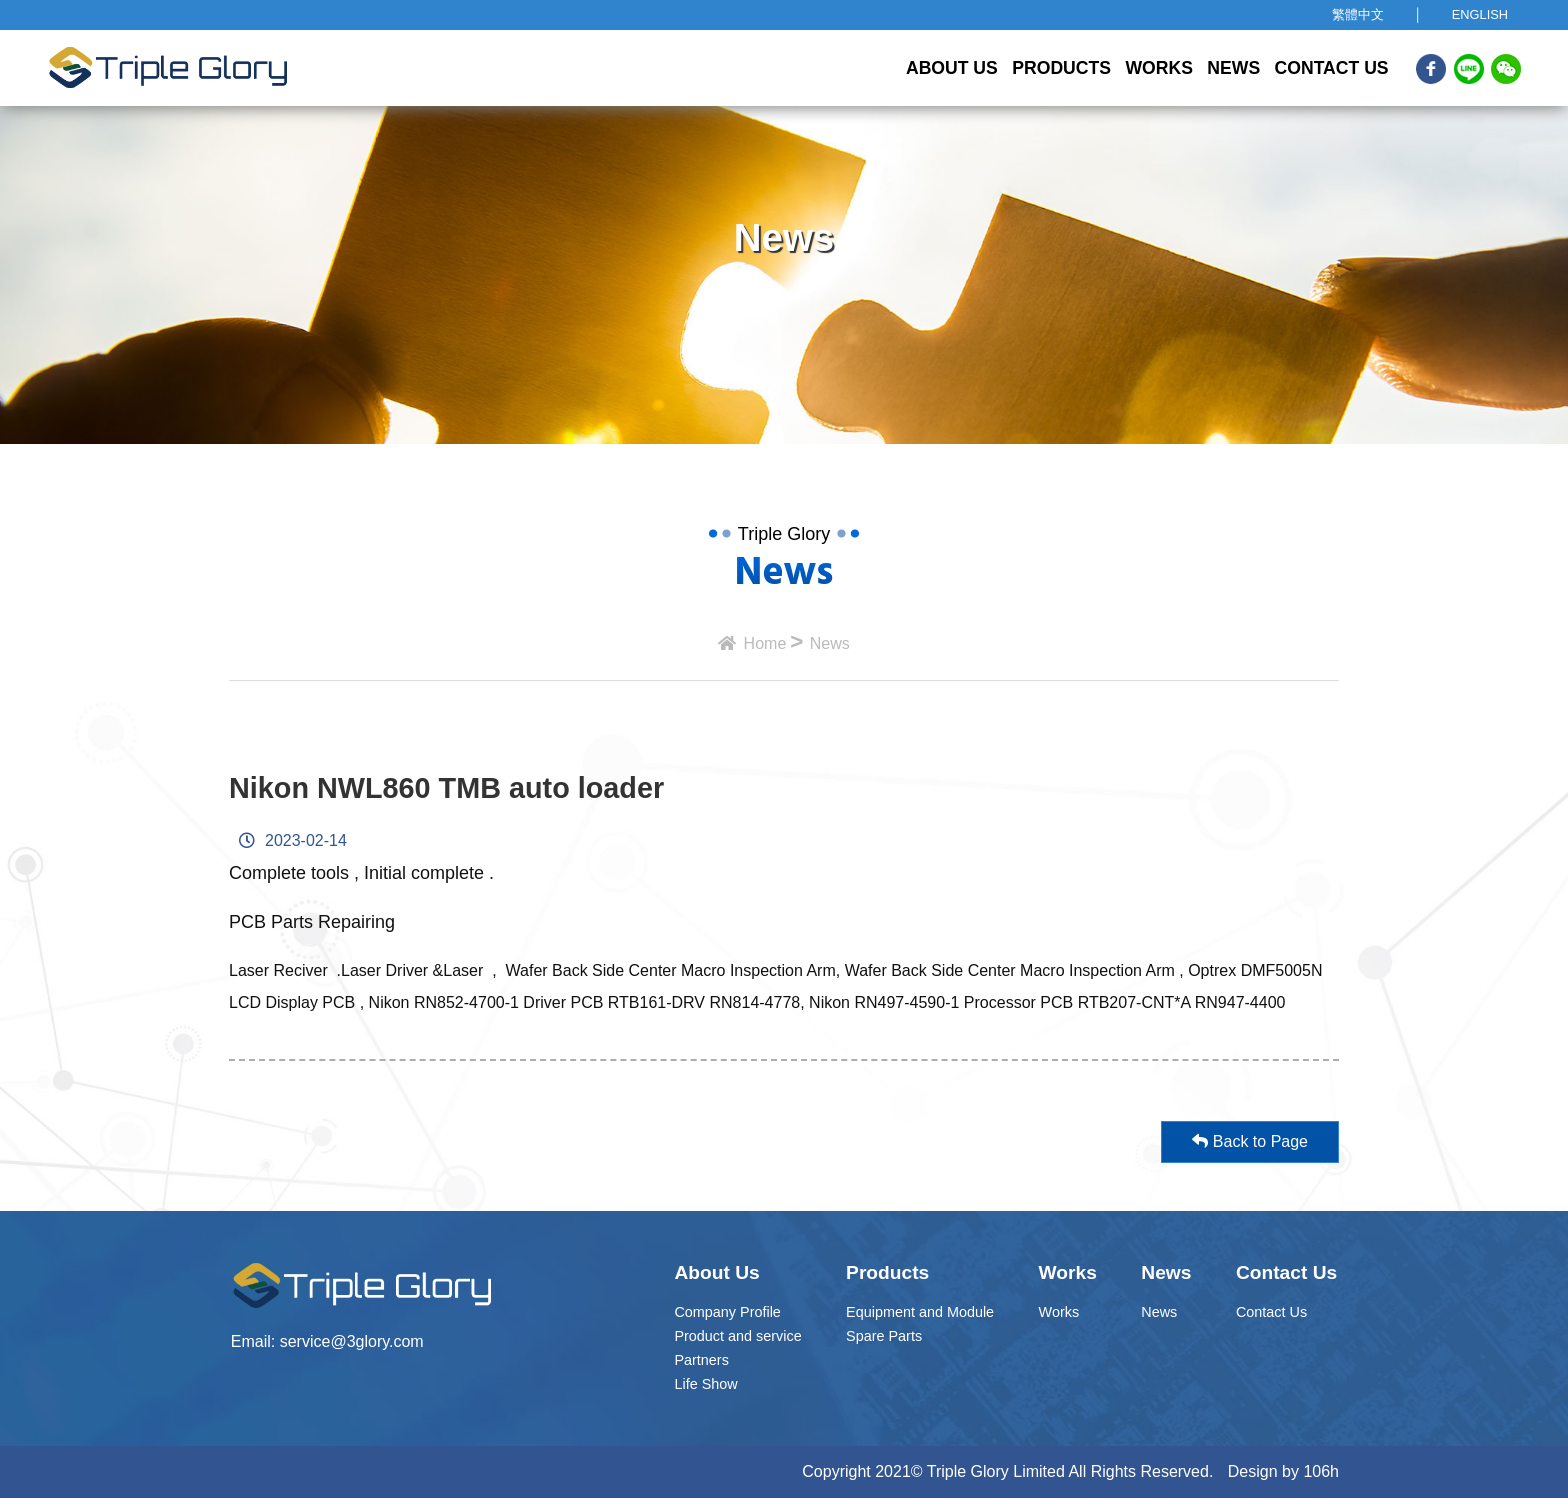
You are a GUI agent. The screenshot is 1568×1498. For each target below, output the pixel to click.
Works (1158, 68)
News (1233, 68)
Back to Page (1250, 1125)
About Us (952, 68)
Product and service (737, 1336)
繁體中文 (1358, 14)
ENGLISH (1480, 14)
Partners (701, 1360)
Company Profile (727, 1312)
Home (752, 643)
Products (1061, 68)
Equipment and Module (920, 1312)
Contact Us (1332, 68)
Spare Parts (884, 1336)
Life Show (705, 1384)
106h (1321, 1471)
